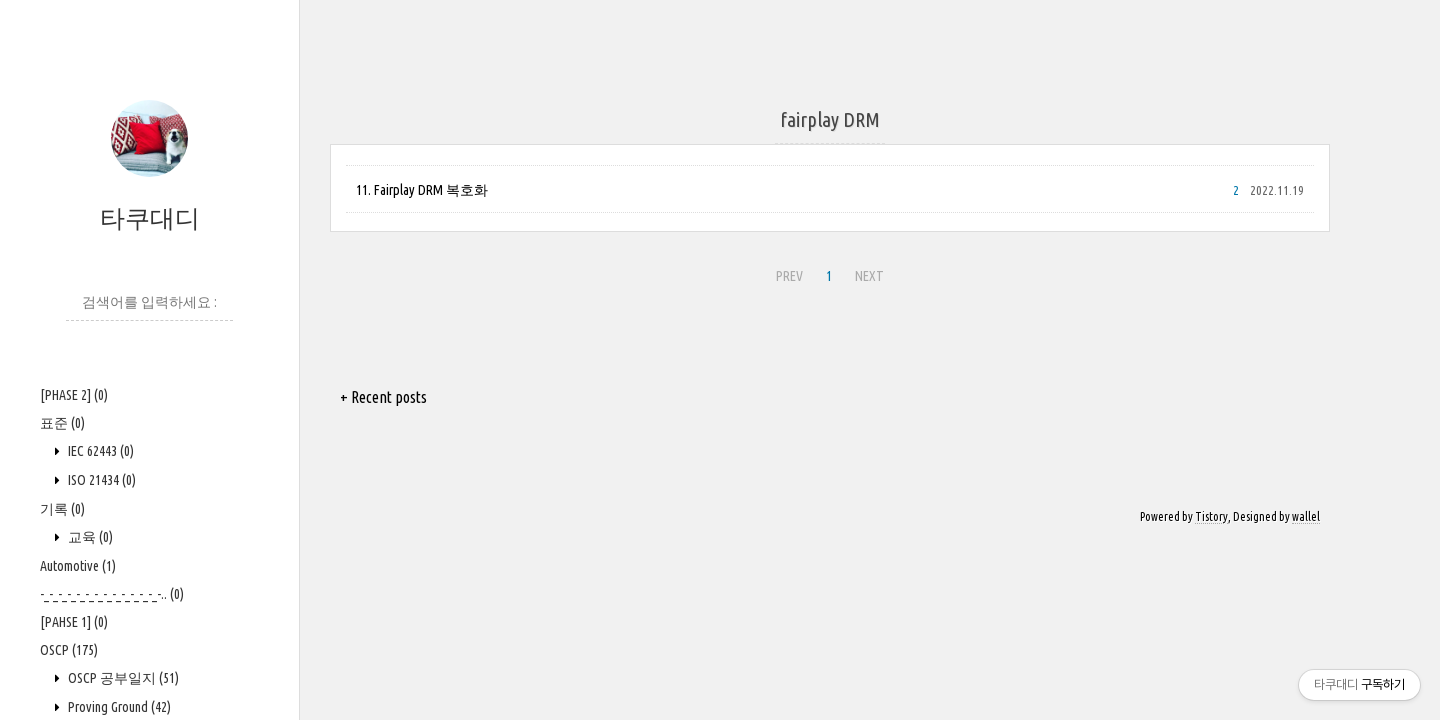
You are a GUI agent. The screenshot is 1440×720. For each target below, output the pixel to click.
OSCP (69, 650)
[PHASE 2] (74, 395)
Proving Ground (118, 707)
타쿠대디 (150, 218)
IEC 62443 (99, 451)
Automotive (78, 566)
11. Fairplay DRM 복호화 (422, 190)
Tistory (1211, 516)
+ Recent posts (383, 397)
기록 (62, 509)
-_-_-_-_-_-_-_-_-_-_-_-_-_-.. (112, 594)
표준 (62, 423)
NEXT (869, 276)
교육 (89, 537)
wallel (1306, 516)
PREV (789, 276)
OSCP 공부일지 (122, 678)
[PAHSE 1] (74, 622)
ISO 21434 (100, 480)
